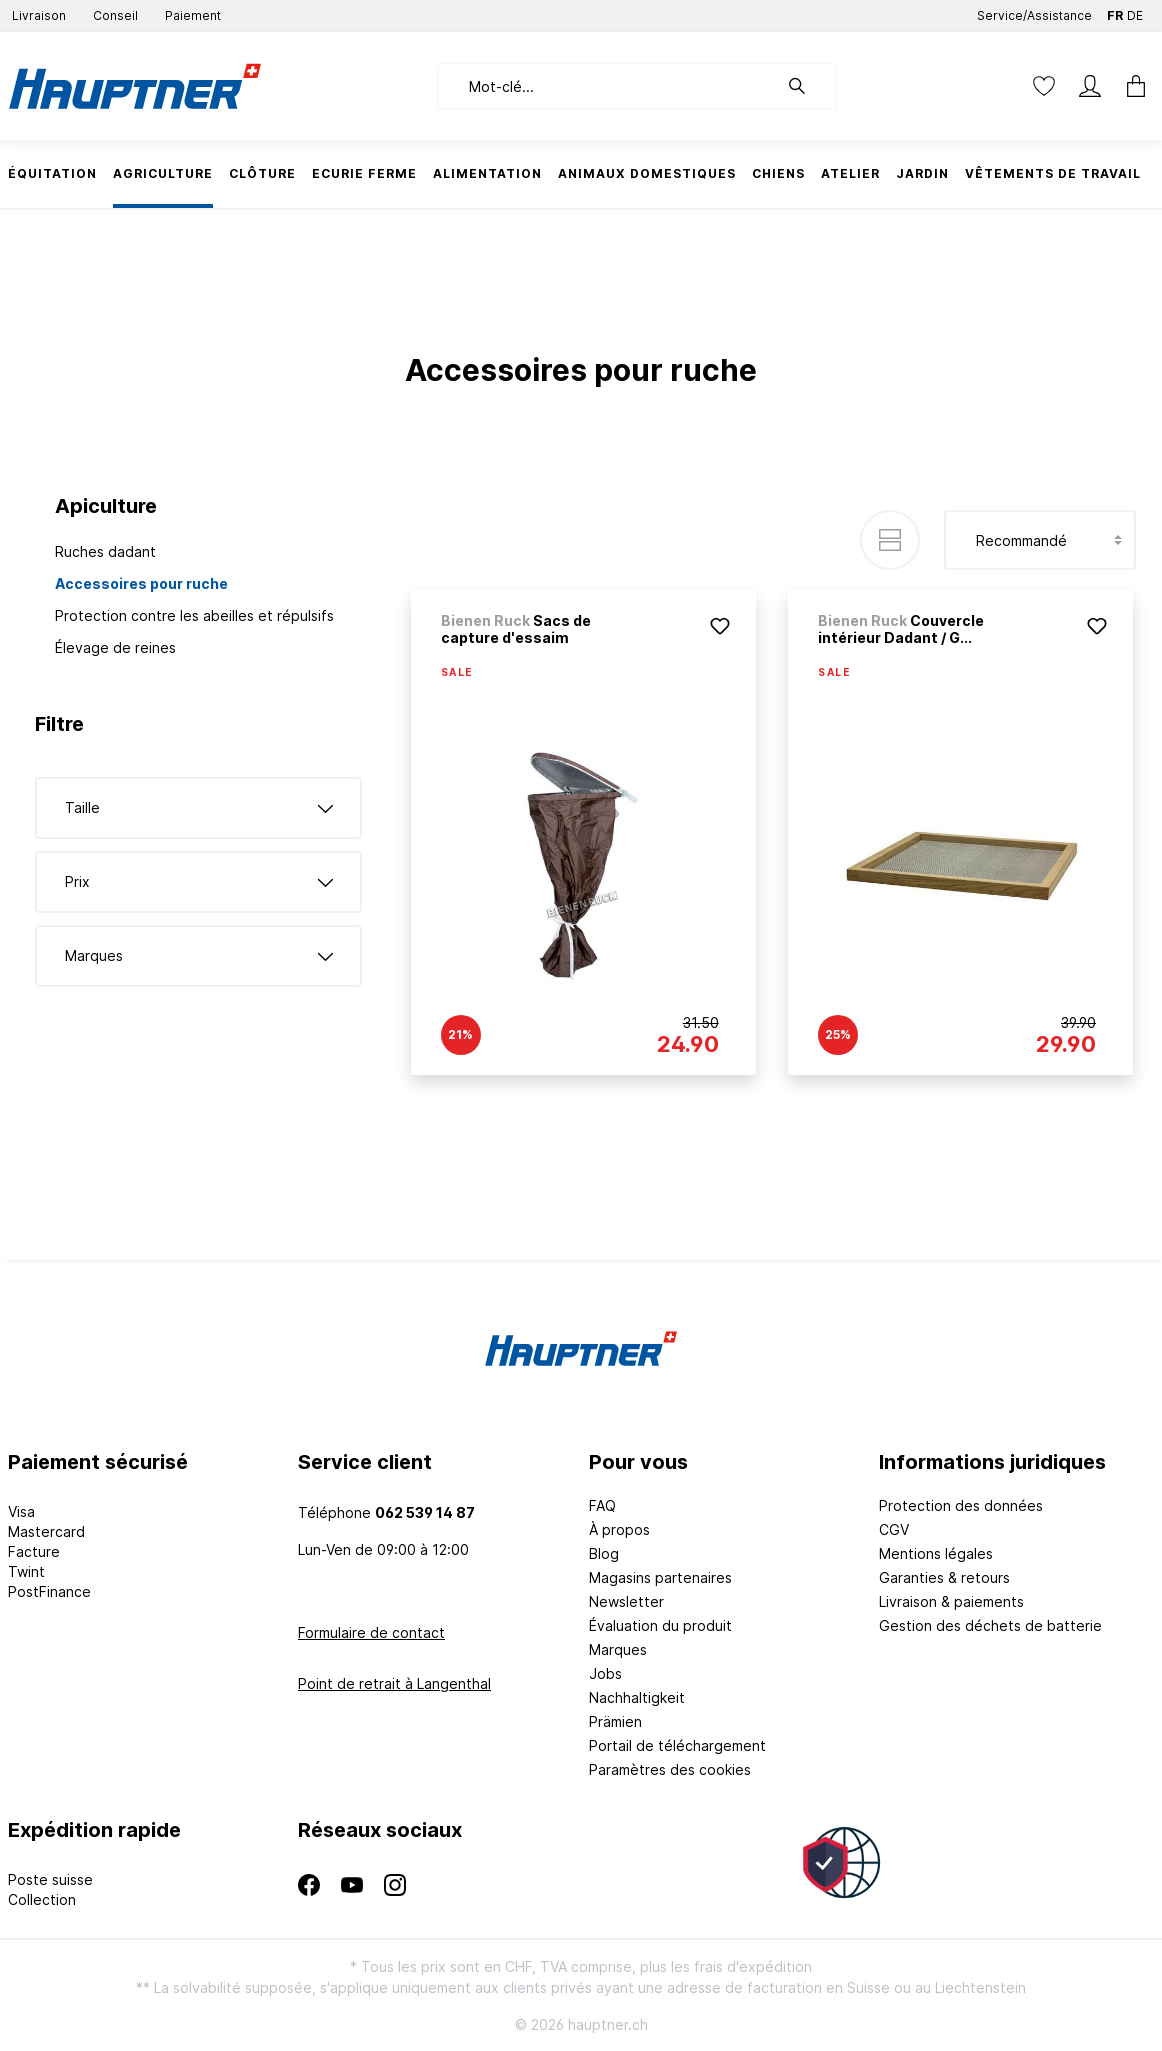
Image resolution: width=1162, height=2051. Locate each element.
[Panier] (1130, 86)
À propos (619, 1529)
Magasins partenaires (660, 1577)
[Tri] (1040, 540)
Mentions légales (936, 1553)
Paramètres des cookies (670, 1769)
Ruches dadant (105, 551)
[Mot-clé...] (607, 86)
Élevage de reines (115, 647)
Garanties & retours (944, 1577)
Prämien (615, 1721)
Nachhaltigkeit (637, 1697)
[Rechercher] (807, 86)
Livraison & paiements (951, 1601)
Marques (618, 1649)
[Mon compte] (1090, 86)
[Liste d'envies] (1044, 86)
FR (1115, 11)
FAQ (602, 1505)
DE (1135, 11)
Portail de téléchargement (677, 1745)
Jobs (605, 1673)
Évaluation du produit (660, 1625)
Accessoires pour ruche (141, 583)
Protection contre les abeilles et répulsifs (194, 615)
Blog (604, 1553)
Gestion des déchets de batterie (990, 1625)
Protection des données (961, 1505)
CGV (894, 1529)
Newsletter (626, 1601)
